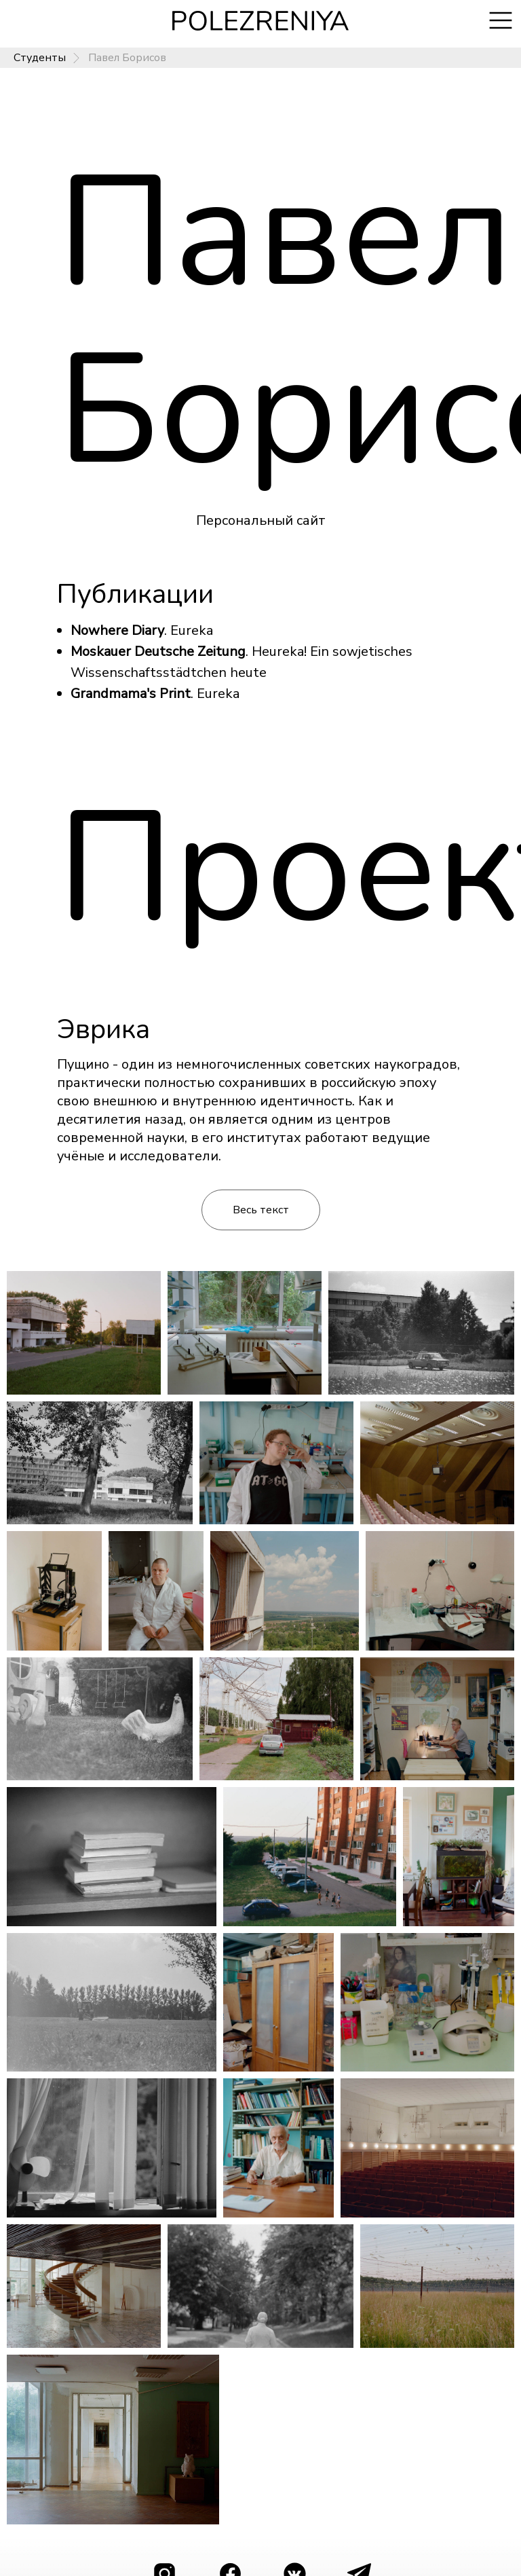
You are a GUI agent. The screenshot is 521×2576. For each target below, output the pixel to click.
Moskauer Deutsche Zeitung (158, 651)
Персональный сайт (261, 520)
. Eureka (215, 693)
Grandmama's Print (131, 693)
